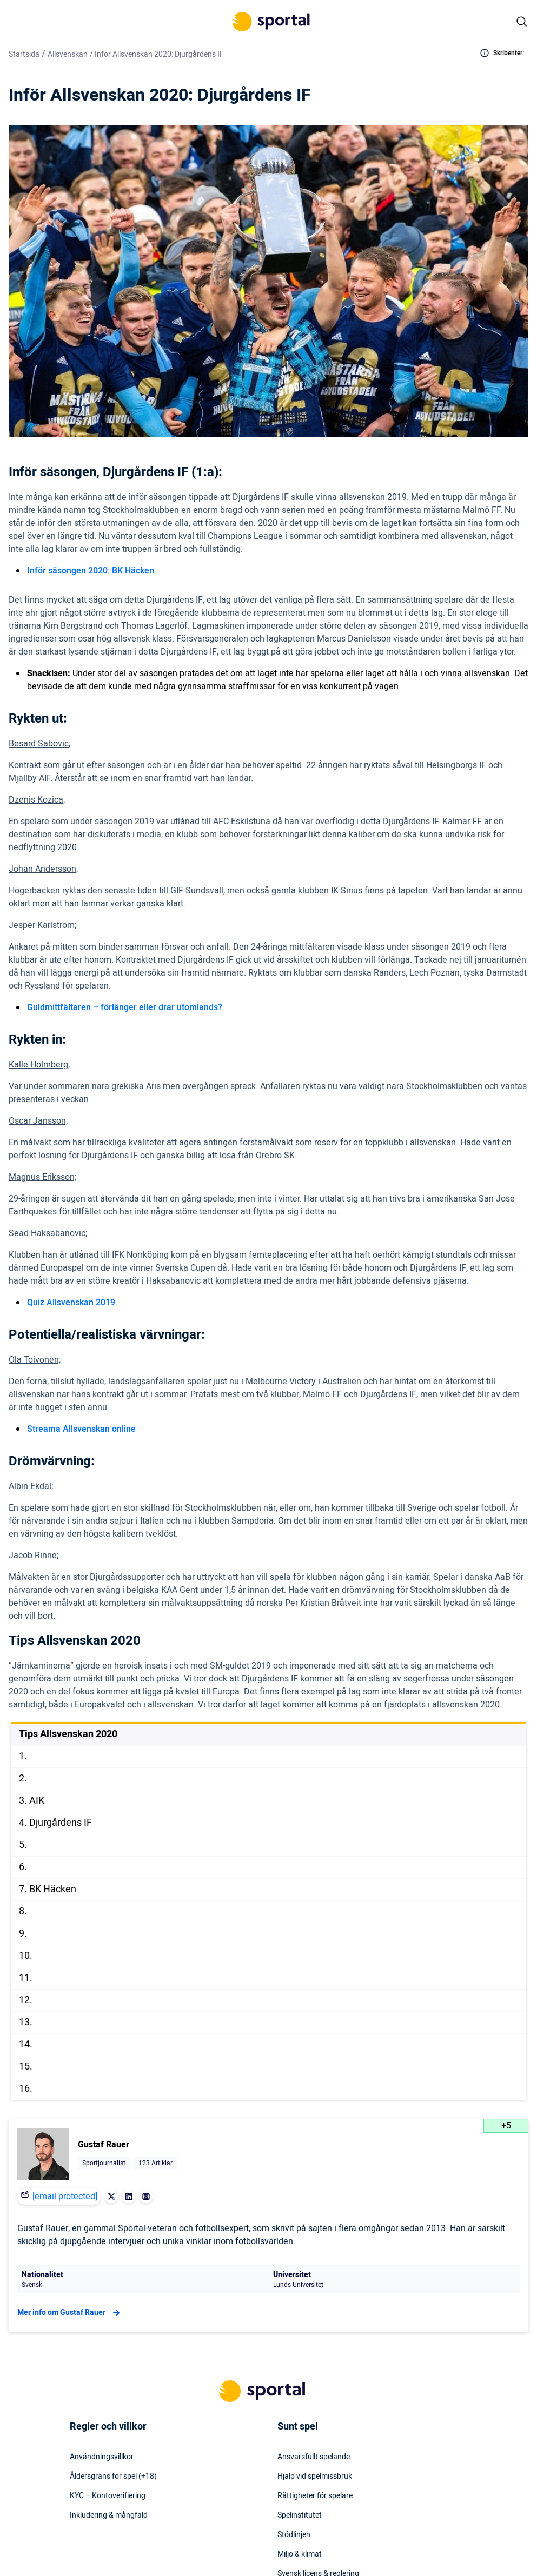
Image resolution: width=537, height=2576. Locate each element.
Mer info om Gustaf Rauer (70, 2312)
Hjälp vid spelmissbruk (314, 2476)
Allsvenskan (68, 54)
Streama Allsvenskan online (81, 1429)
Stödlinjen (293, 2535)
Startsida (24, 54)
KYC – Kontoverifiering (107, 2496)
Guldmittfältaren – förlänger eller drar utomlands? (124, 1007)
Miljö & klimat (299, 2554)
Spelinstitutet (299, 2515)
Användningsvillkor (102, 2457)
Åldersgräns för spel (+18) (113, 2476)
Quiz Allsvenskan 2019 (71, 1302)
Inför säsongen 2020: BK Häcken (90, 570)
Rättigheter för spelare (315, 2496)
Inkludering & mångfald (109, 2515)
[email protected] (64, 2196)
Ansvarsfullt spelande (313, 2457)
